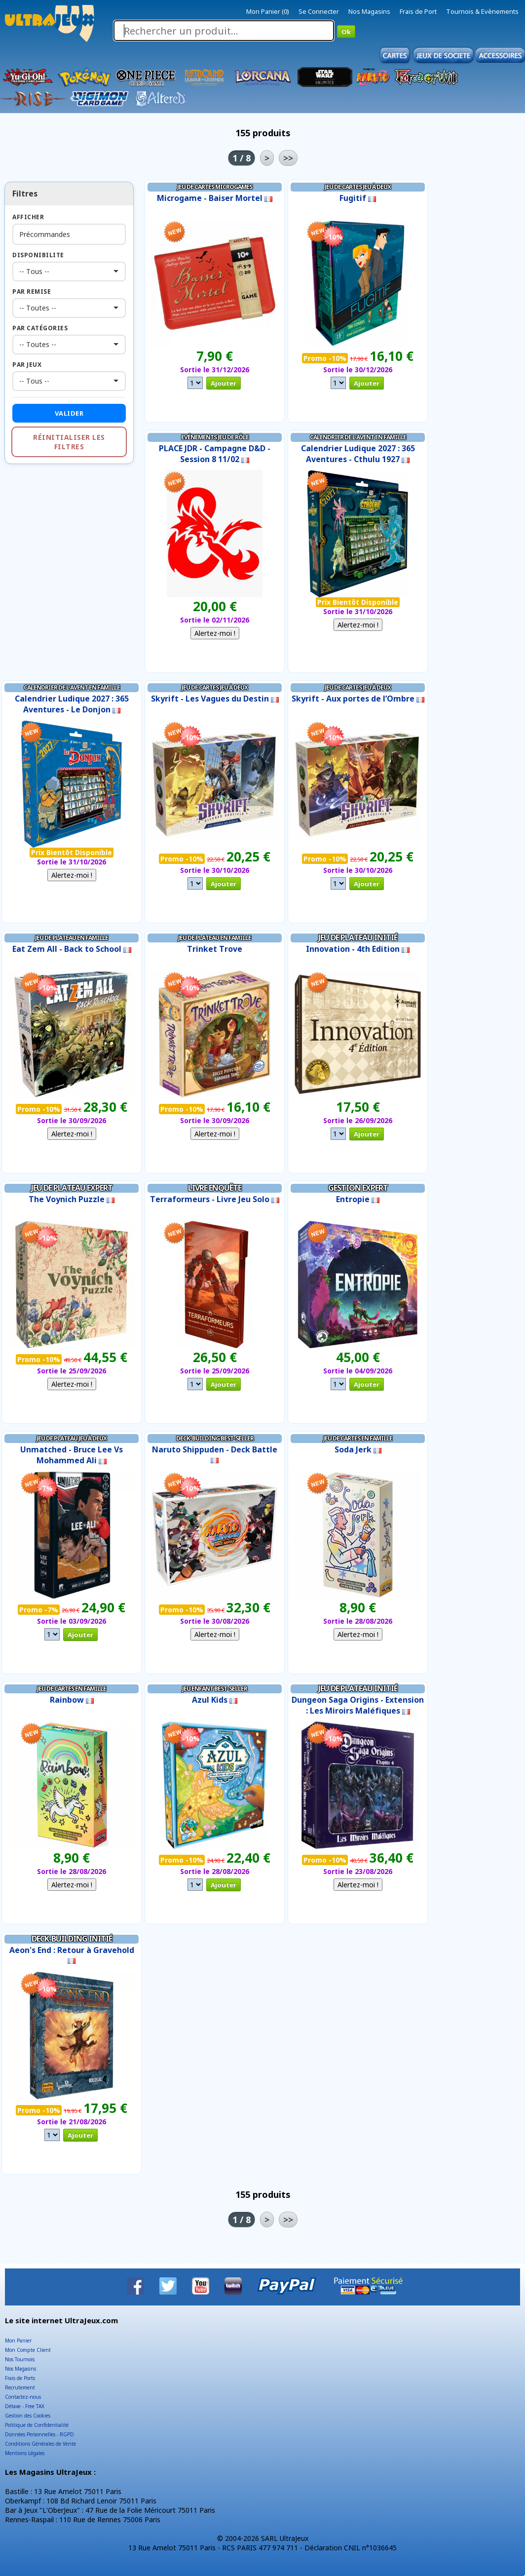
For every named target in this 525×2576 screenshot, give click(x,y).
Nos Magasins (369, 11)
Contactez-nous (23, 2396)
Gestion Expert (358, 1187)
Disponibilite (38, 255)
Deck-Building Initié (72, 1938)
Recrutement (20, 2387)
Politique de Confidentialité (37, 2424)
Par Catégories (40, 328)
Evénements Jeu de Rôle (215, 437)
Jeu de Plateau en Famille (71, 938)
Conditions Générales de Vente (40, 2443)
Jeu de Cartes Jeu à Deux (358, 187)
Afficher (28, 217)
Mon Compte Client (28, 2349)
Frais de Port (418, 11)
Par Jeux (26, 364)
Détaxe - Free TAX (24, 2406)
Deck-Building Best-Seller (215, 1438)
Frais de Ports (20, 2378)
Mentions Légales (24, 2453)
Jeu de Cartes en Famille (357, 1438)
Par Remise (31, 291)
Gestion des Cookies (27, 2415)
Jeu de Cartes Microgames (214, 187)
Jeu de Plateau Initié (357, 937)
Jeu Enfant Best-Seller (214, 1688)
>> (288, 158)
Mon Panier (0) (267, 11)
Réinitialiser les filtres (69, 441)
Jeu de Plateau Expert (71, 1187)
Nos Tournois (20, 2359)
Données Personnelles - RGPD (39, 2434)
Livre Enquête (214, 1187)
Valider (69, 413)
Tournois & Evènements (482, 11)
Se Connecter (319, 11)
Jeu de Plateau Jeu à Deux (72, 1438)
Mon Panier (18, 2340)
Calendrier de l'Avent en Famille (358, 437)
